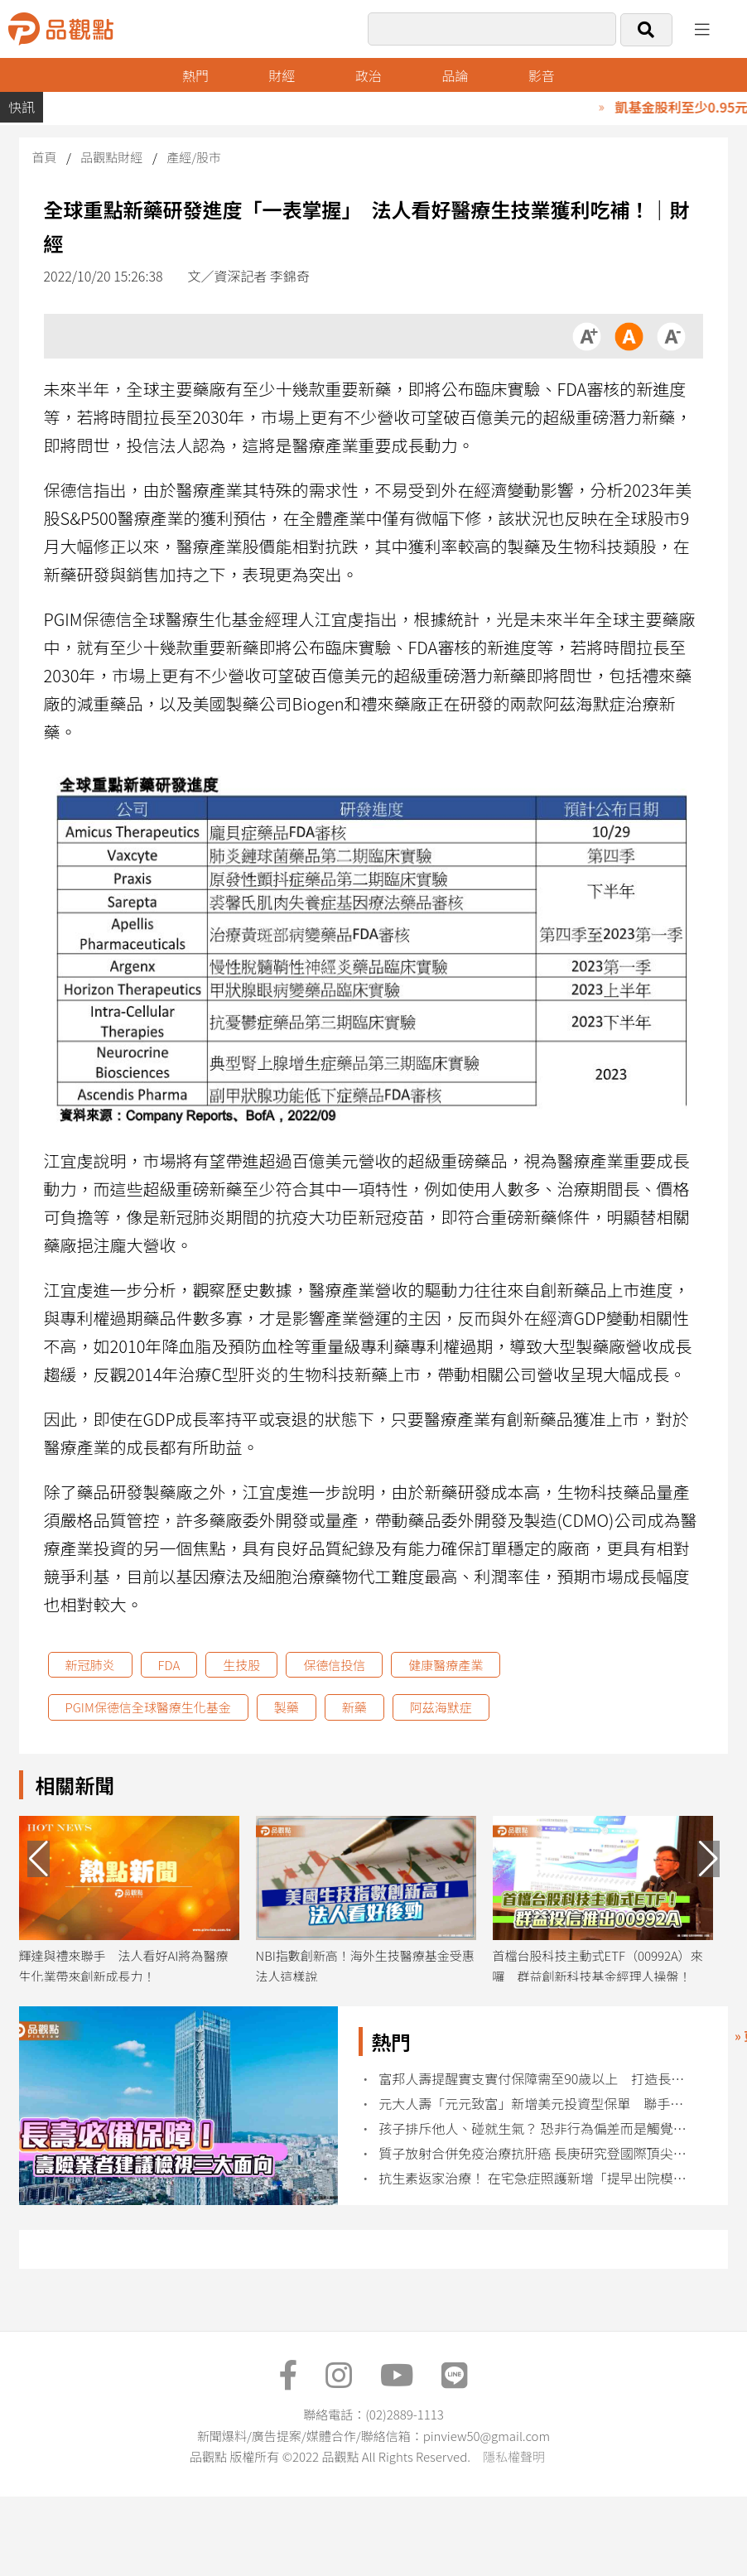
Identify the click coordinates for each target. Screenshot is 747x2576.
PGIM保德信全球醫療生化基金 (148, 1707)
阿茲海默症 (441, 1707)
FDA (169, 1664)
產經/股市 (193, 157)
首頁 (44, 157)
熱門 (195, 75)
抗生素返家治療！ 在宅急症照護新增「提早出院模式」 (535, 2178)
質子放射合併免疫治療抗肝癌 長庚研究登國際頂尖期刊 (535, 2153)
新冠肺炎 (90, 1664)
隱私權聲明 (514, 2456)
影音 (541, 75)
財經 (281, 75)
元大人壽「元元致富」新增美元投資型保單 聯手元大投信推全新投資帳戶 (535, 2103)
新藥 (354, 1707)
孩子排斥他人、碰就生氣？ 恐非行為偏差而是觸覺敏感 (535, 2128)
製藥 (286, 1707)
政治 (368, 75)
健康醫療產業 (445, 1664)
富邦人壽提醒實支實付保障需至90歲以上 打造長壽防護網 (535, 2079)
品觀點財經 (111, 157)
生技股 (241, 1664)
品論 (454, 75)
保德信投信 (334, 1664)
